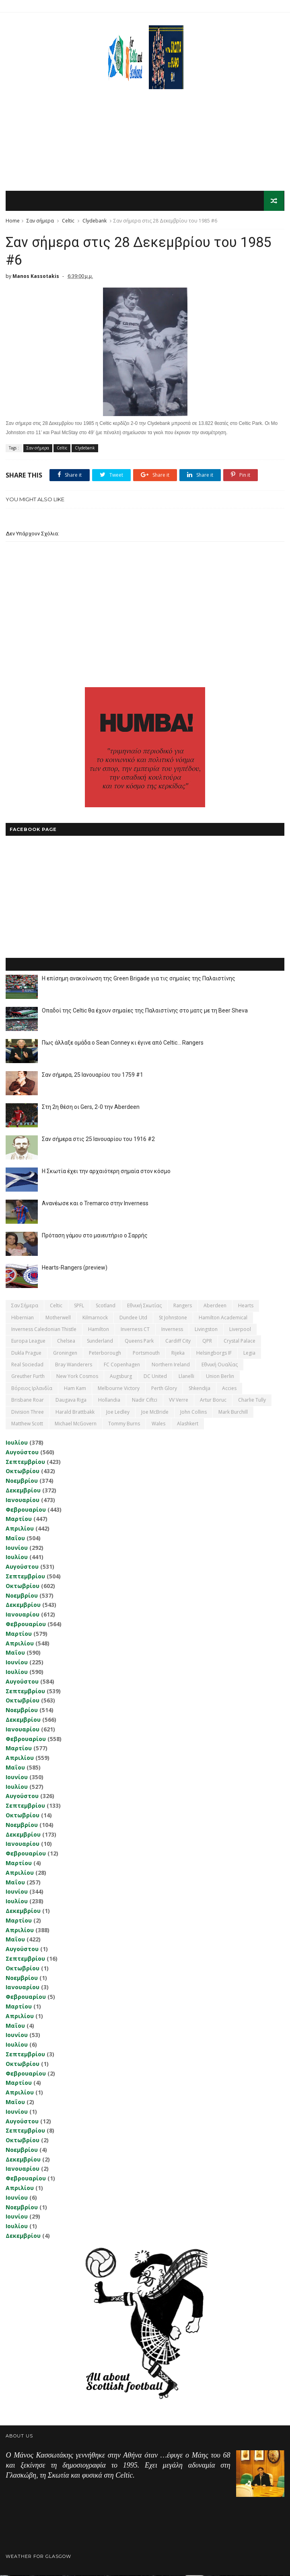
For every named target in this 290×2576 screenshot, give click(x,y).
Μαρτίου (19, 1519)
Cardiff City (178, 1341)
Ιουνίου (17, 1548)
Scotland (105, 1306)
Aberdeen (215, 1306)
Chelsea (66, 1341)
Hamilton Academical (223, 1318)
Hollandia (109, 1400)
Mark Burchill (233, 1412)
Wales (158, 1424)
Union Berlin (220, 1377)
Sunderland (100, 1341)
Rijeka (178, 1353)
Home (13, 221)
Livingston (206, 1330)
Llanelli (186, 1377)
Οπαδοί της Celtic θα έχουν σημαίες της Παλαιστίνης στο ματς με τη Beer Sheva (145, 1011)
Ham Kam (75, 1389)
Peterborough (105, 1353)
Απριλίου (20, 1529)
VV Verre (178, 1400)
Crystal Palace (239, 1341)
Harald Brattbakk (75, 1412)
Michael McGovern (76, 1424)
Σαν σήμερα (40, 221)
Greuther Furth (28, 1377)
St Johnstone (173, 1318)
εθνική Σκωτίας (144, 1306)
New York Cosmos (77, 1377)
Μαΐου (15, 1539)
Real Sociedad (27, 1365)
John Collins (193, 1412)
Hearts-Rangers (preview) (74, 1268)
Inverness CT (135, 1330)
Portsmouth (146, 1353)
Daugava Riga (71, 1400)
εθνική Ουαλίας (220, 1365)
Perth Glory (164, 1389)
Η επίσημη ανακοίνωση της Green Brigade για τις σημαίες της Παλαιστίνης (138, 979)
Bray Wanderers (73, 1365)
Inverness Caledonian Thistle (43, 1330)
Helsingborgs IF (214, 1353)
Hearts (245, 1306)
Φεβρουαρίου (26, 1510)
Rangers (182, 1306)
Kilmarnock (95, 1318)
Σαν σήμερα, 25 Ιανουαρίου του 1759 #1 (92, 1075)
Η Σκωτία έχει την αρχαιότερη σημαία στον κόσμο (106, 1172)
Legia (249, 1353)
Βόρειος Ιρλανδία (31, 1389)
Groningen (65, 1353)
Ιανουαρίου (22, 1500)
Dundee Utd (133, 1318)
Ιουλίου (17, 1443)
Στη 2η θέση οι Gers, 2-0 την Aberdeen (91, 1107)
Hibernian (22, 1318)
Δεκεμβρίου (23, 1491)
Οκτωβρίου (22, 1472)
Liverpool (240, 1330)
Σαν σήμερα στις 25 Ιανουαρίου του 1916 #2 (98, 1140)
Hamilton (98, 1330)
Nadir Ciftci (144, 1400)
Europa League (28, 1341)
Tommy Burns (124, 1424)
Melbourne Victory (119, 1389)
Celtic (68, 221)
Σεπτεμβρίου (25, 1462)
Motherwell (58, 1318)
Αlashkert (187, 1424)
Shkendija (199, 1389)
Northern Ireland (171, 1365)
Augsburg (121, 1377)
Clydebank (94, 221)
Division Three (27, 1412)
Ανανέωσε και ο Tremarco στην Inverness (95, 1204)
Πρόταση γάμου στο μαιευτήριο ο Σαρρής (95, 1236)
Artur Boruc (213, 1400)
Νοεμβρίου (22, 1481)
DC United (155, 1377)
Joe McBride (155, 1412)
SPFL (79, 1306)
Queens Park (139, 1341)
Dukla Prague (26, 1353)
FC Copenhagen (122, 1365)
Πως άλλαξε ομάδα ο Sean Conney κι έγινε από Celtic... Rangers (123, 1043)
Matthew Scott (27, 1424)
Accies (229, 1389)
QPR (207, 1341)
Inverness (172, 1330)
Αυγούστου (22, 1453)
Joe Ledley (118, 1412)
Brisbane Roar (27, 1400)
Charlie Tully (252, 1400)
